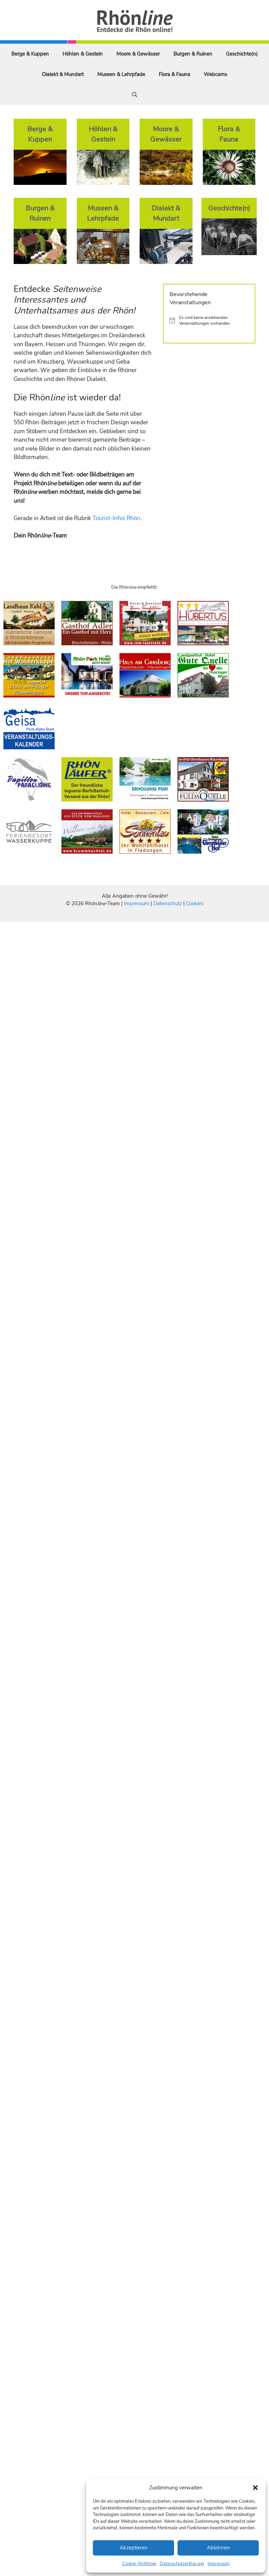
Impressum (218, 2564)
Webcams (215, 74)
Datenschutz (167, 903)
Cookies (194, 903)
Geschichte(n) (242, 53)
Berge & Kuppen (30, 53)
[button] (255, 2487)
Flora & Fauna (174, 74)
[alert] (209, 320)
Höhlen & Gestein (82, 53)
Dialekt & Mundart (63, 74)
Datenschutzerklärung (182, 2564)
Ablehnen (218, 2547)
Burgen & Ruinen (192, 53)
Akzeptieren (133, 2547)
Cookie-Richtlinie (139, 2564)
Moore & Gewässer (138, 53)
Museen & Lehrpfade (121, 74)
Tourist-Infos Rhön (116, 518)
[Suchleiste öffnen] (134, 95)
